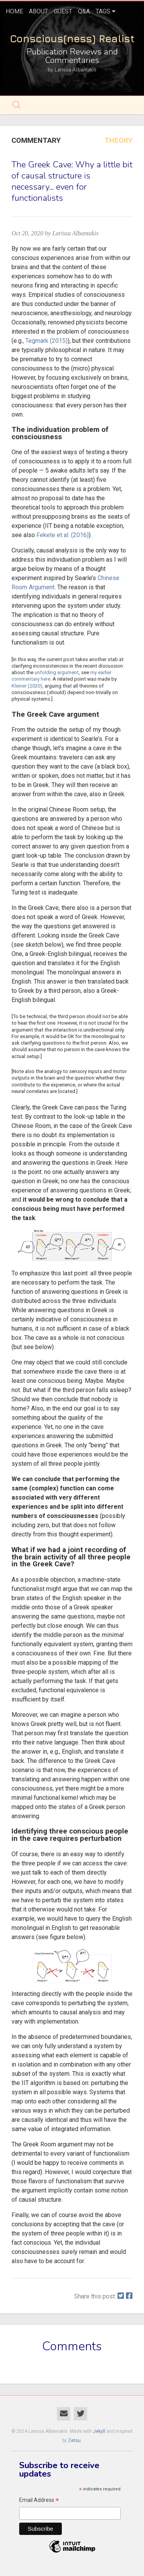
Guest (63, 11)
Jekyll (99, 2431)
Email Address (39, 2501)
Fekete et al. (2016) (62, 535)
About (38, 11)
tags (103, 11)
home (14, 11)
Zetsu (74, 2440)
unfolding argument (57, 672)
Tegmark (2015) (46, 340)
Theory (118, 140)
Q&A (84, 11)
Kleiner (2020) (27, 686)
